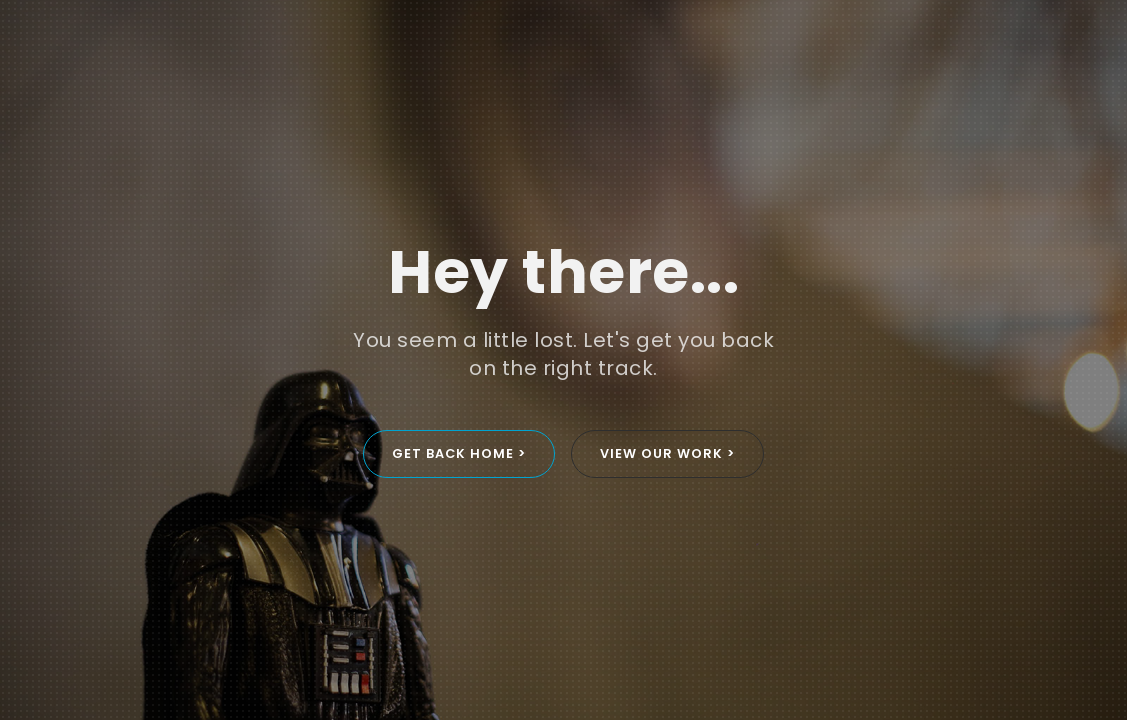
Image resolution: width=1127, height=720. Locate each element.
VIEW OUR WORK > (667, 453)
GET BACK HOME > (459, 453)
